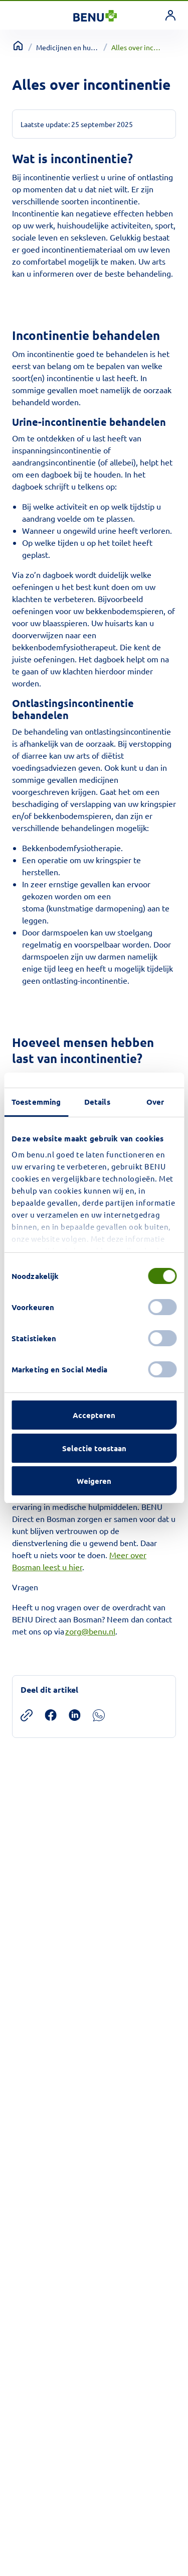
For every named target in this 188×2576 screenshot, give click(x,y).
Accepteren (94, 1415)
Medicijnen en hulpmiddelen (67, 47)
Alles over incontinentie (137, 47)
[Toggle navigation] (20, 15)
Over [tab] (155, 1102)
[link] (170, 15)
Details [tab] (97, 1102)
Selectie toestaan (94, 1448)
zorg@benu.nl (90, 1631)
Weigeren (94, 1481)
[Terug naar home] (18, 46)
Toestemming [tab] (36, 1102)
